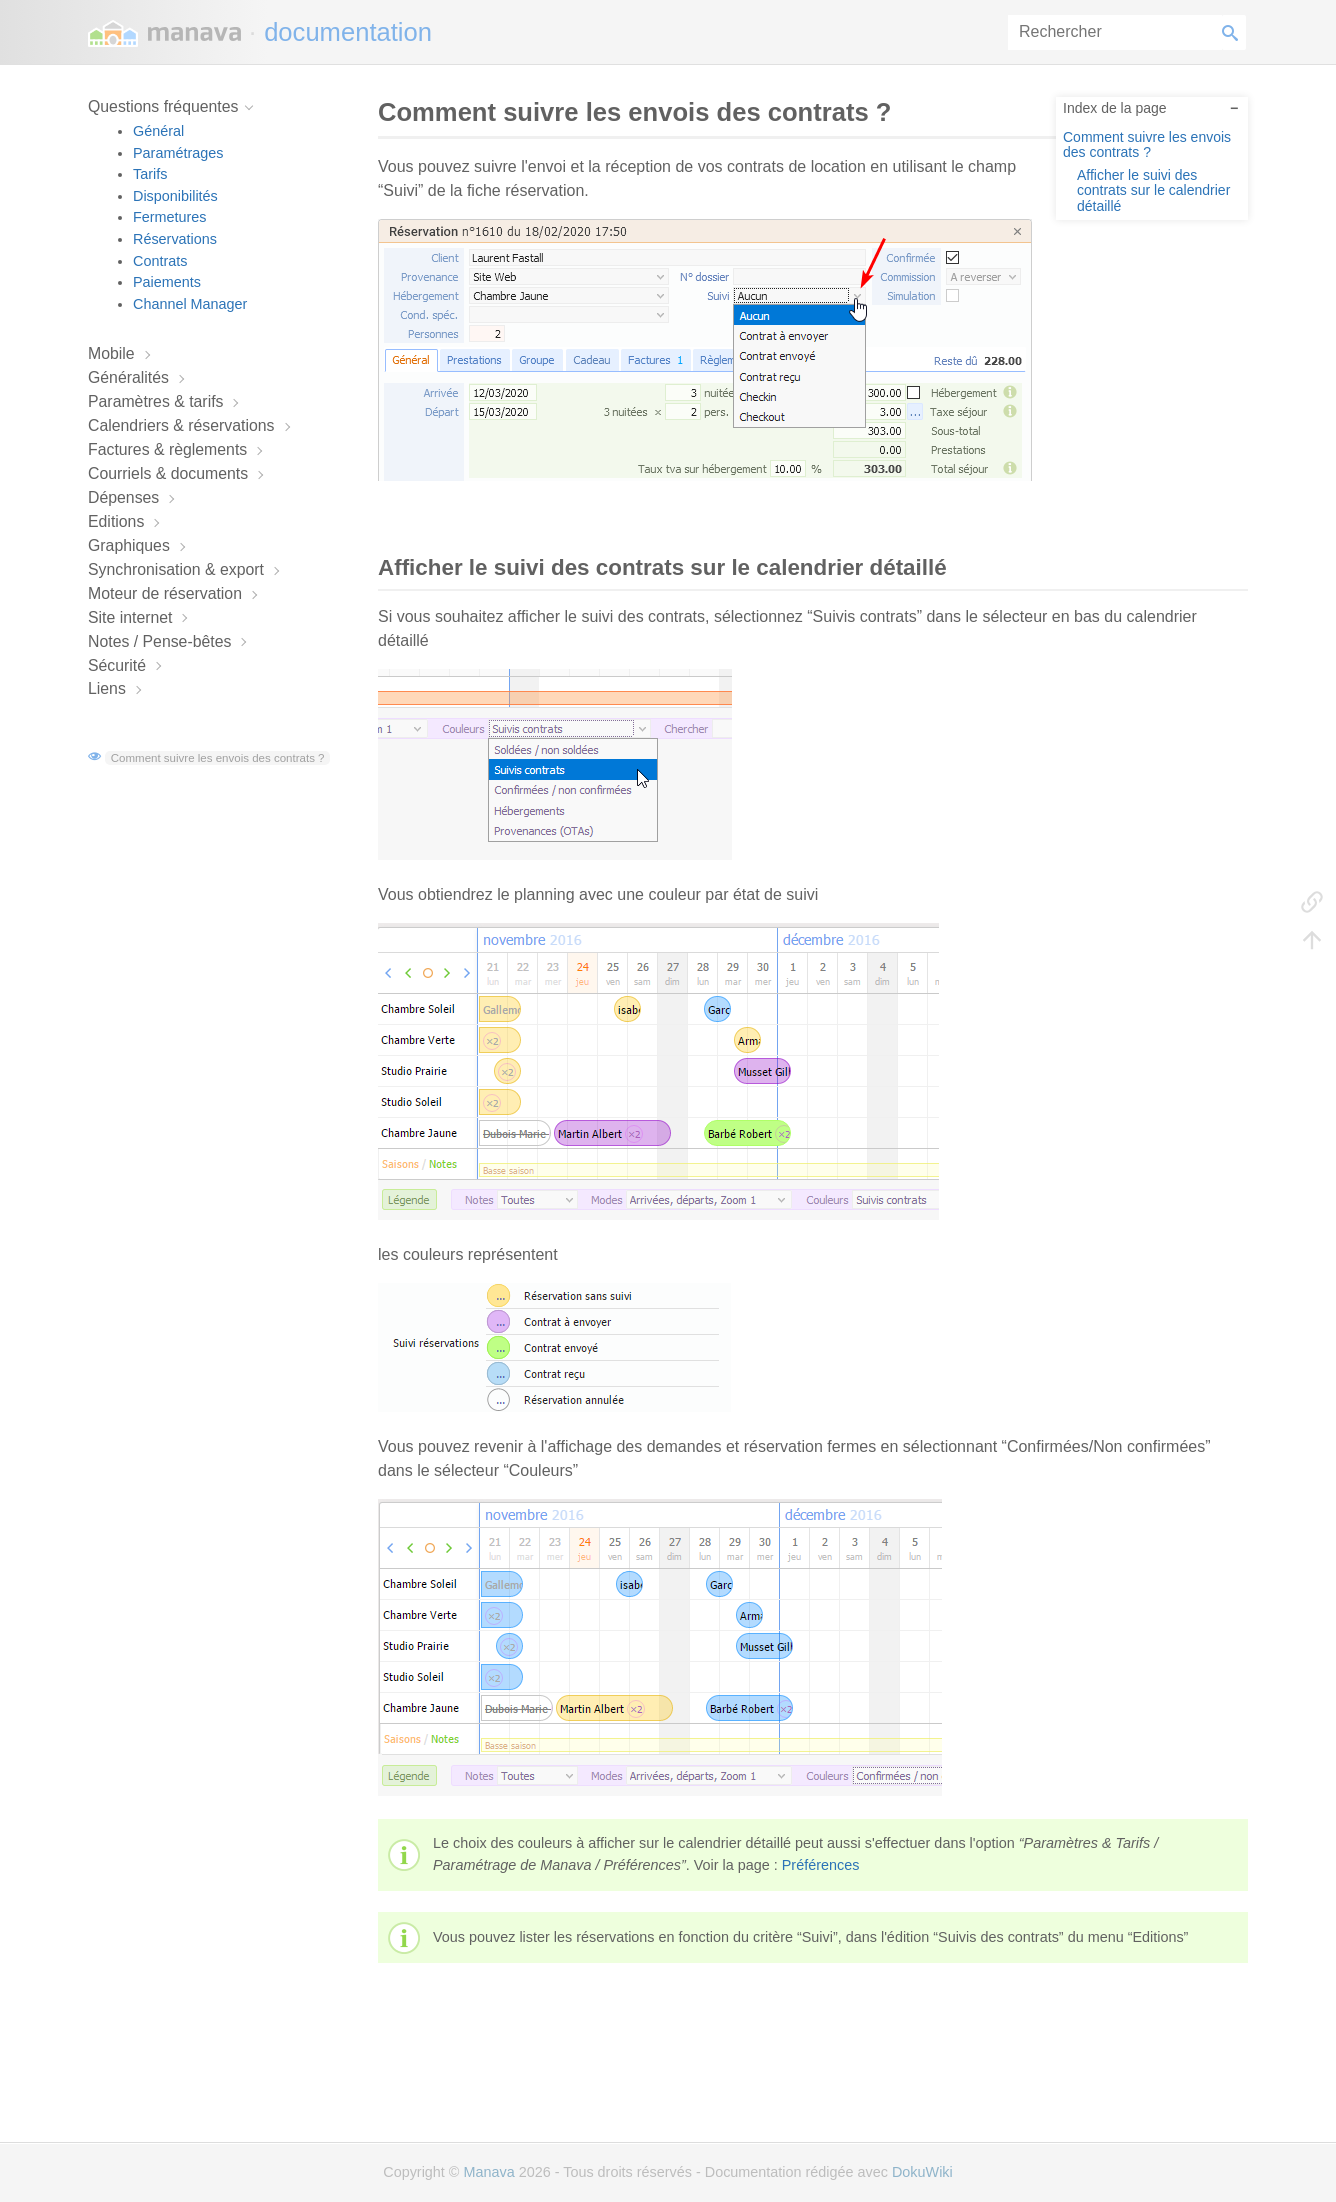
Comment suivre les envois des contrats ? (218, 758)
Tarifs (150, 174)
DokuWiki (922, 2172)
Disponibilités (175, 196)
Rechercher (1234, 32)
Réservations (175, 239)
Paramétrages (178, 153)
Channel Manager (190, 304)
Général (158, 131)
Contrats (160, 261)
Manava (488, 2172)
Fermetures (170, 217)
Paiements (167, 282)
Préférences (821, 1865)
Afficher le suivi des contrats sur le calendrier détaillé (1153, 190)
